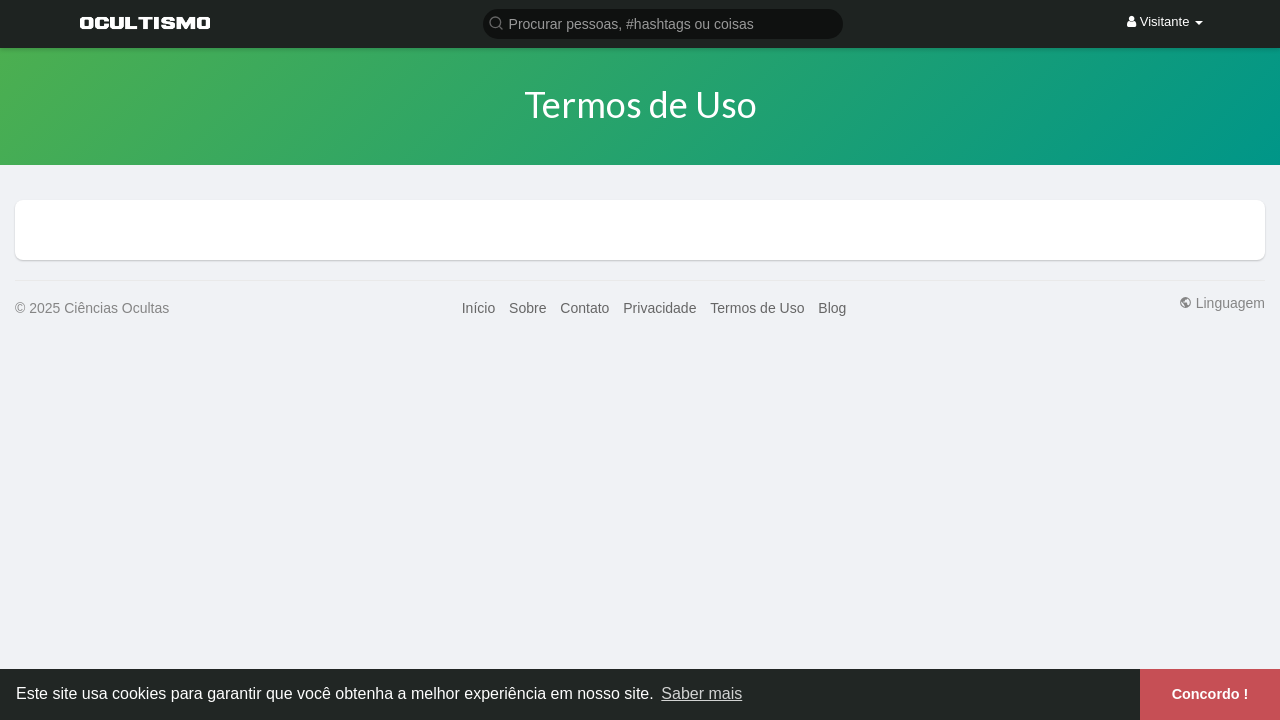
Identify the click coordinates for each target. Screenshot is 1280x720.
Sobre (527, 308)
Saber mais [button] (701, 693)
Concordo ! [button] (1210, 694)
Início (478, 308)
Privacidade (659, 308)
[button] (663, 22)
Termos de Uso (757, 308)
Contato (584, 308)
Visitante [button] (1165, 21)
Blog (832, 308)
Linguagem (1222, 303)
